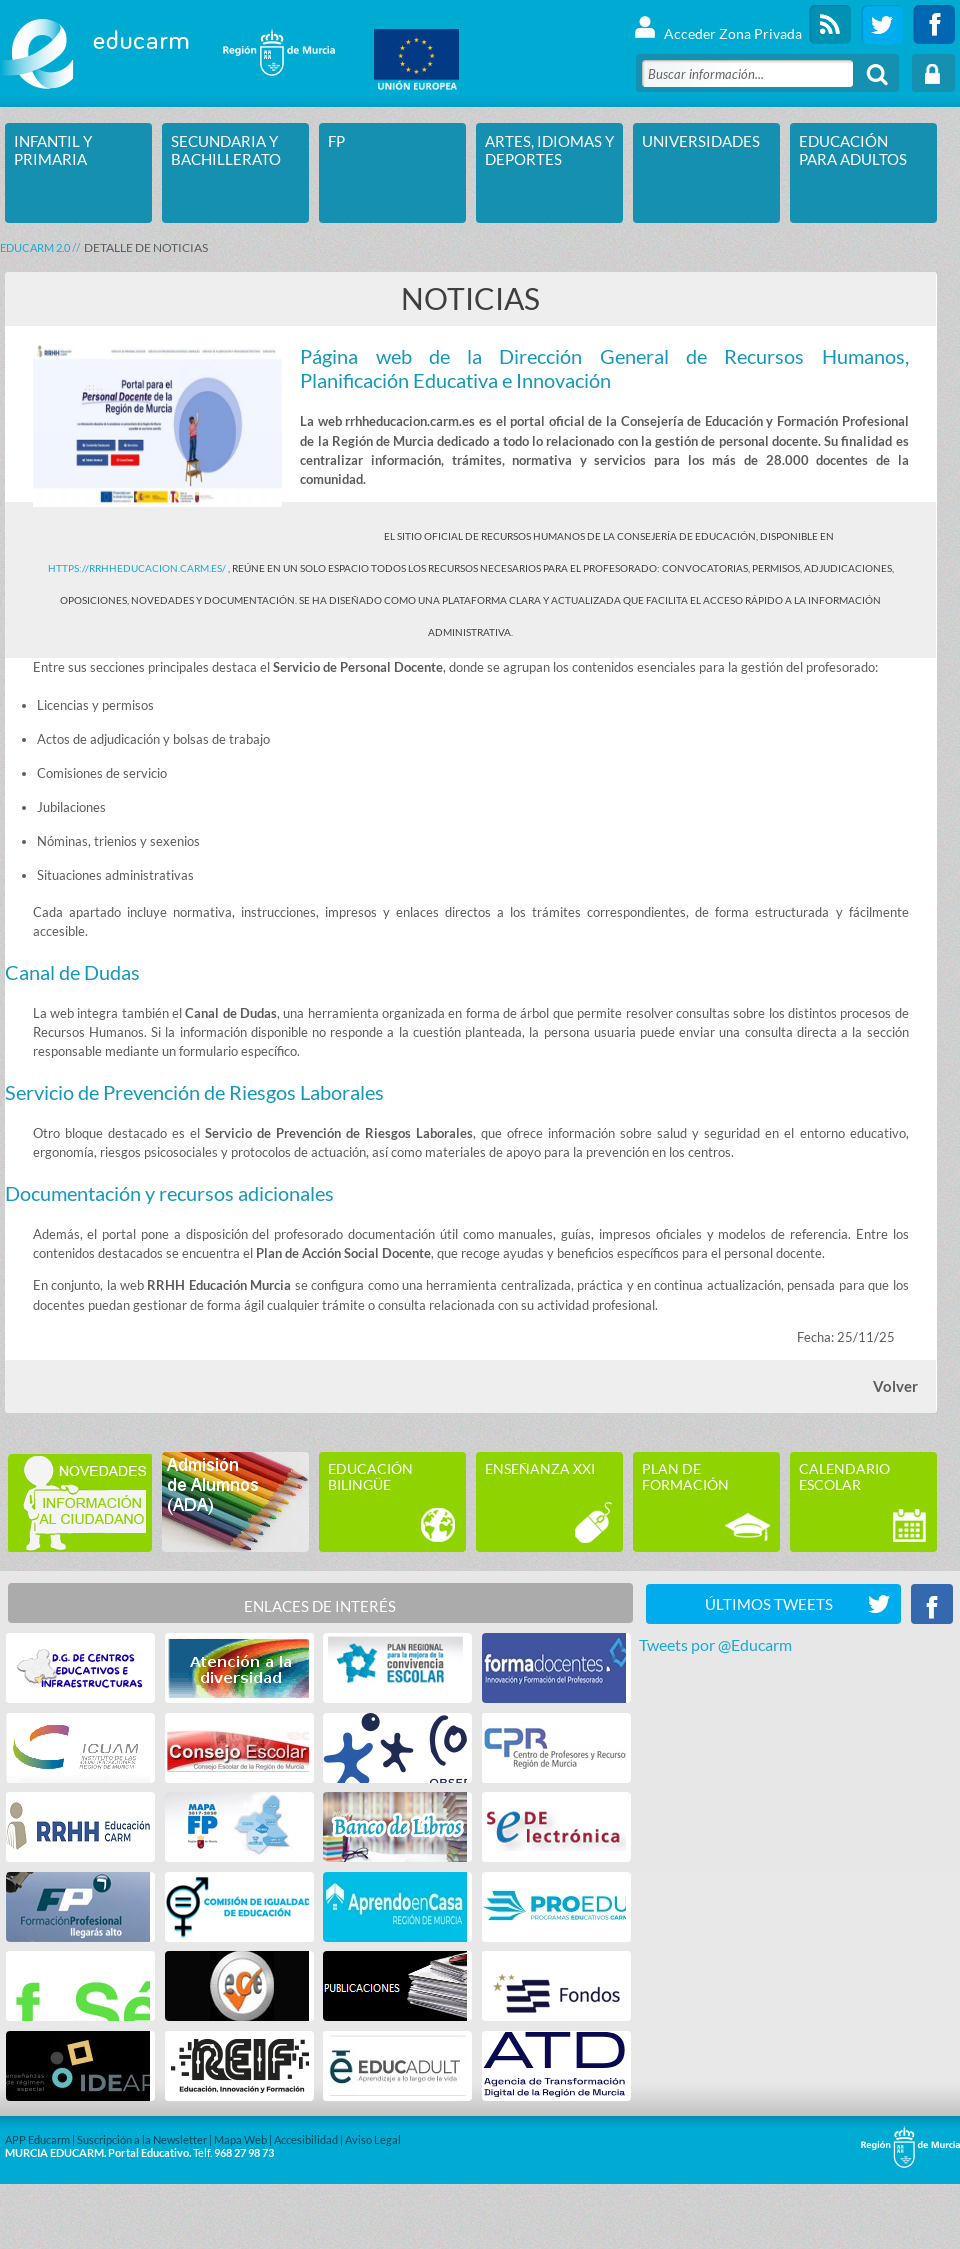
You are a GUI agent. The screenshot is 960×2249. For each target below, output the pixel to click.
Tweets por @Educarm (715, 1644)
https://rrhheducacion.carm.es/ (138, 568)
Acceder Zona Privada (717, 24)
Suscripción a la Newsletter (142, 2139)
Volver (895, 1386)
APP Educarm (37, 2139)
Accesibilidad (306, 2139)
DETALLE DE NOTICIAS (146, 247)
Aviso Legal (373, 2139)
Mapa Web (240, 2139)
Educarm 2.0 (35, 247)
